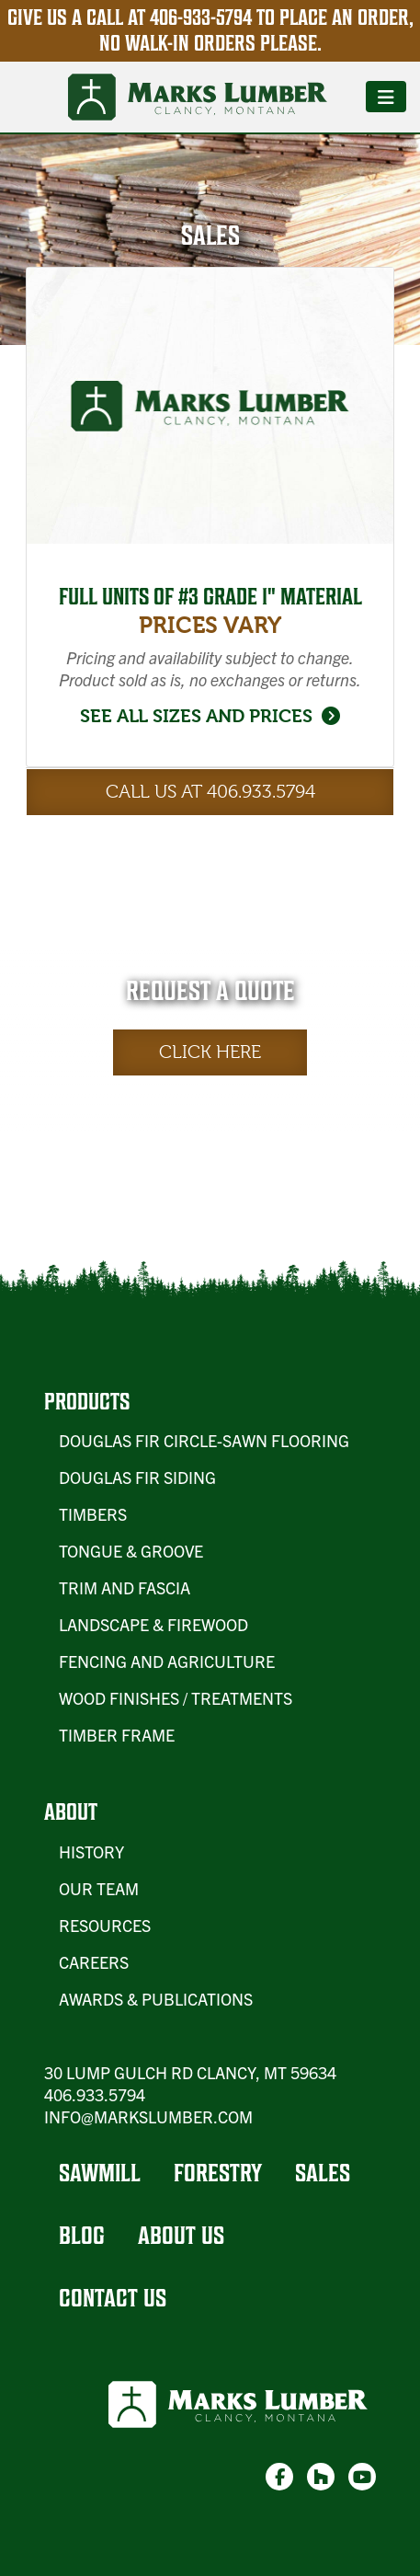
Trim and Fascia (124, 1587)
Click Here (210, 1052)
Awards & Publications (156, 1998)
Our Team (99, 1888)
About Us (181, 2235)
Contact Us (112, 2297)
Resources (105, 1925)
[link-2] (321, 2476)
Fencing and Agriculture (167, 1661)
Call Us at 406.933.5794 (210, 791)
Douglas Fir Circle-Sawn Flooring (204, 1440)
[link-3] (362, 2476)
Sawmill (100, 2172)
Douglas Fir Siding (137, 1477)
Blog (82, 2235)
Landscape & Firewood (153, 1624)
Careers (94, 1961)
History (91, 1851)
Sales (322, 2172)
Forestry (218, 2172)
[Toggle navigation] (386, 96)
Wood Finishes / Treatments (175, 1697)
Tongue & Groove (131, 1550)
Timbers (93, 1513)
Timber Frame (117, 1734)
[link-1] (279, 2476)
